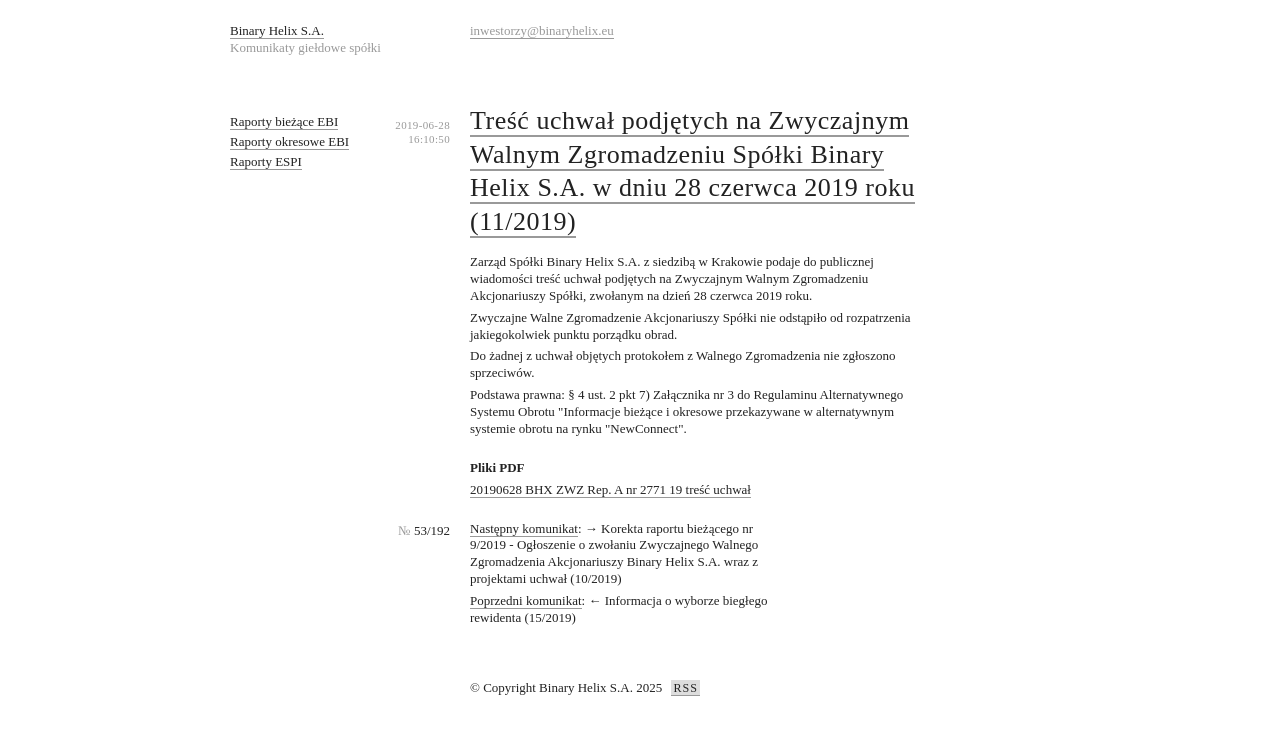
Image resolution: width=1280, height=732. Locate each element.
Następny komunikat (524, 528)
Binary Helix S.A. (277, 30)
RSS (685, 688)
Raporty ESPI (266, 161)
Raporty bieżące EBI (284, 121)
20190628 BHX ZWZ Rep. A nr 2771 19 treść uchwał (610, 489)
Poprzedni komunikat (526, 600)
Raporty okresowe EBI (289, 141)
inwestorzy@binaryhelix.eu (542, 30)
